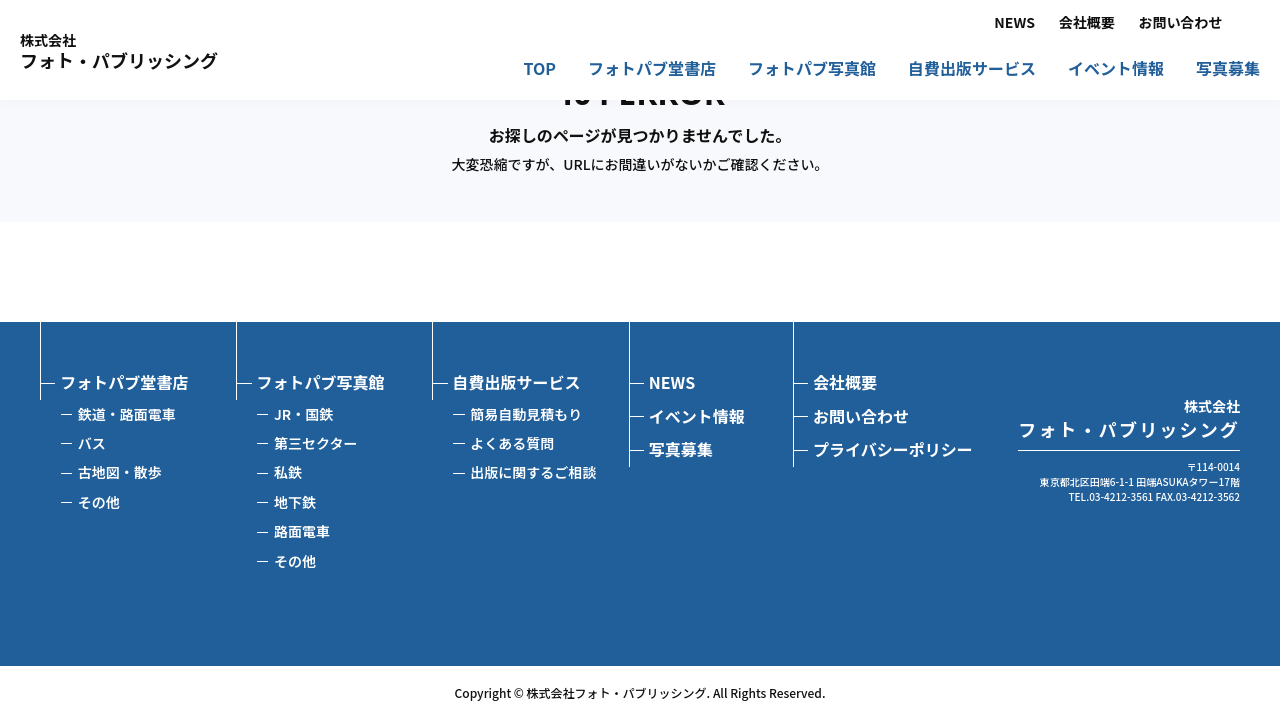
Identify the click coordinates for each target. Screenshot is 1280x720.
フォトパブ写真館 (812, 70)
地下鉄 (295, 502)
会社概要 (1087, 22)
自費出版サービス (972, 70)
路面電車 (302, 531)
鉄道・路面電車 (127, 414)
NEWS (1014, 22)
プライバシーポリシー (893, 449)
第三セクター (315, 443)
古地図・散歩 (120, 472)
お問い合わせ (1181, 22)
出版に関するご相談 (533, 472)
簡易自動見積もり (526, 414)
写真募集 (1228, 70)
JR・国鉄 (303, 414)
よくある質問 (512, 443)
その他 (99, 502)
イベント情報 (1116, 70)
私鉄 (288, 472)
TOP (540, 70)
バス (92, 443)
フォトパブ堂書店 (652, 70)
